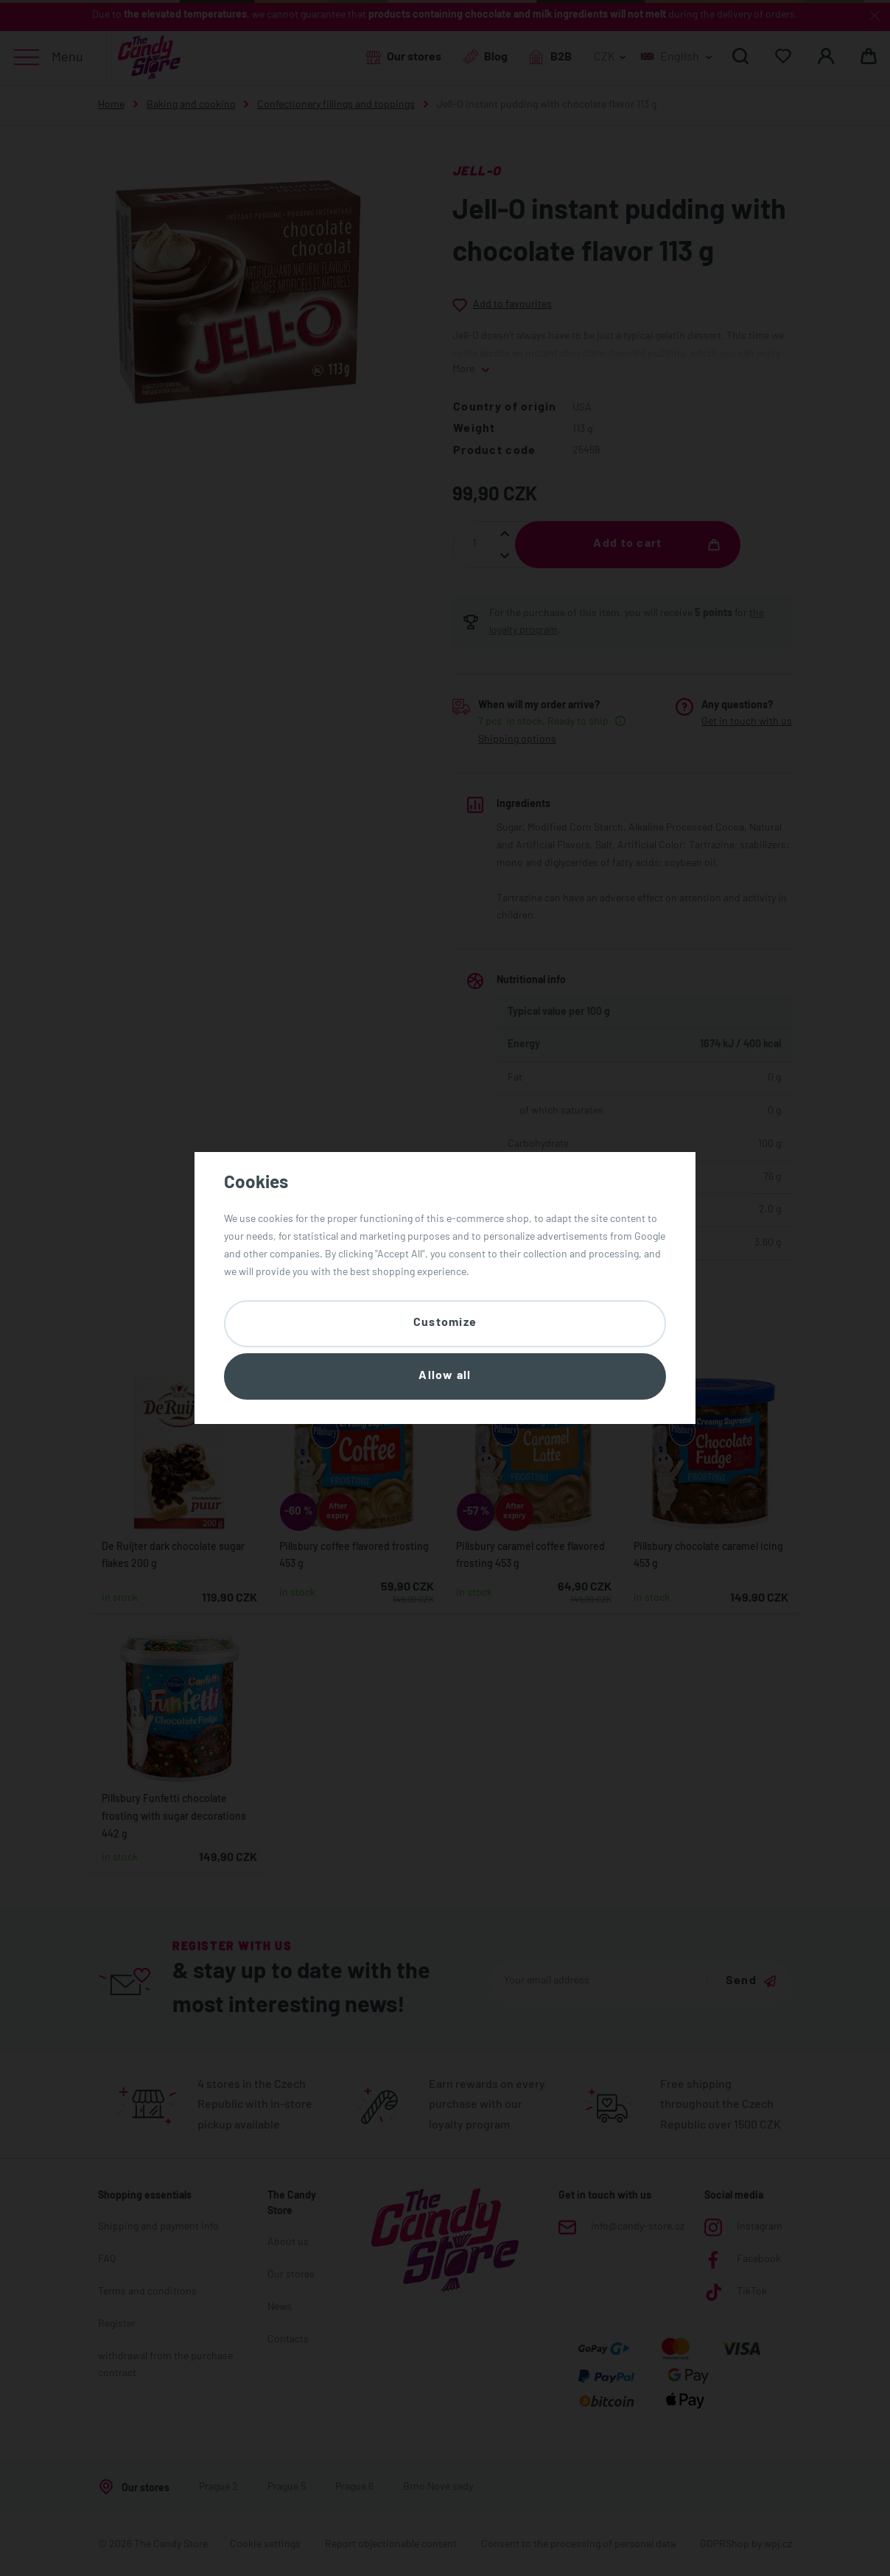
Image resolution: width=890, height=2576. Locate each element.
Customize (445, 1323)
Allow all (445, 1376)
